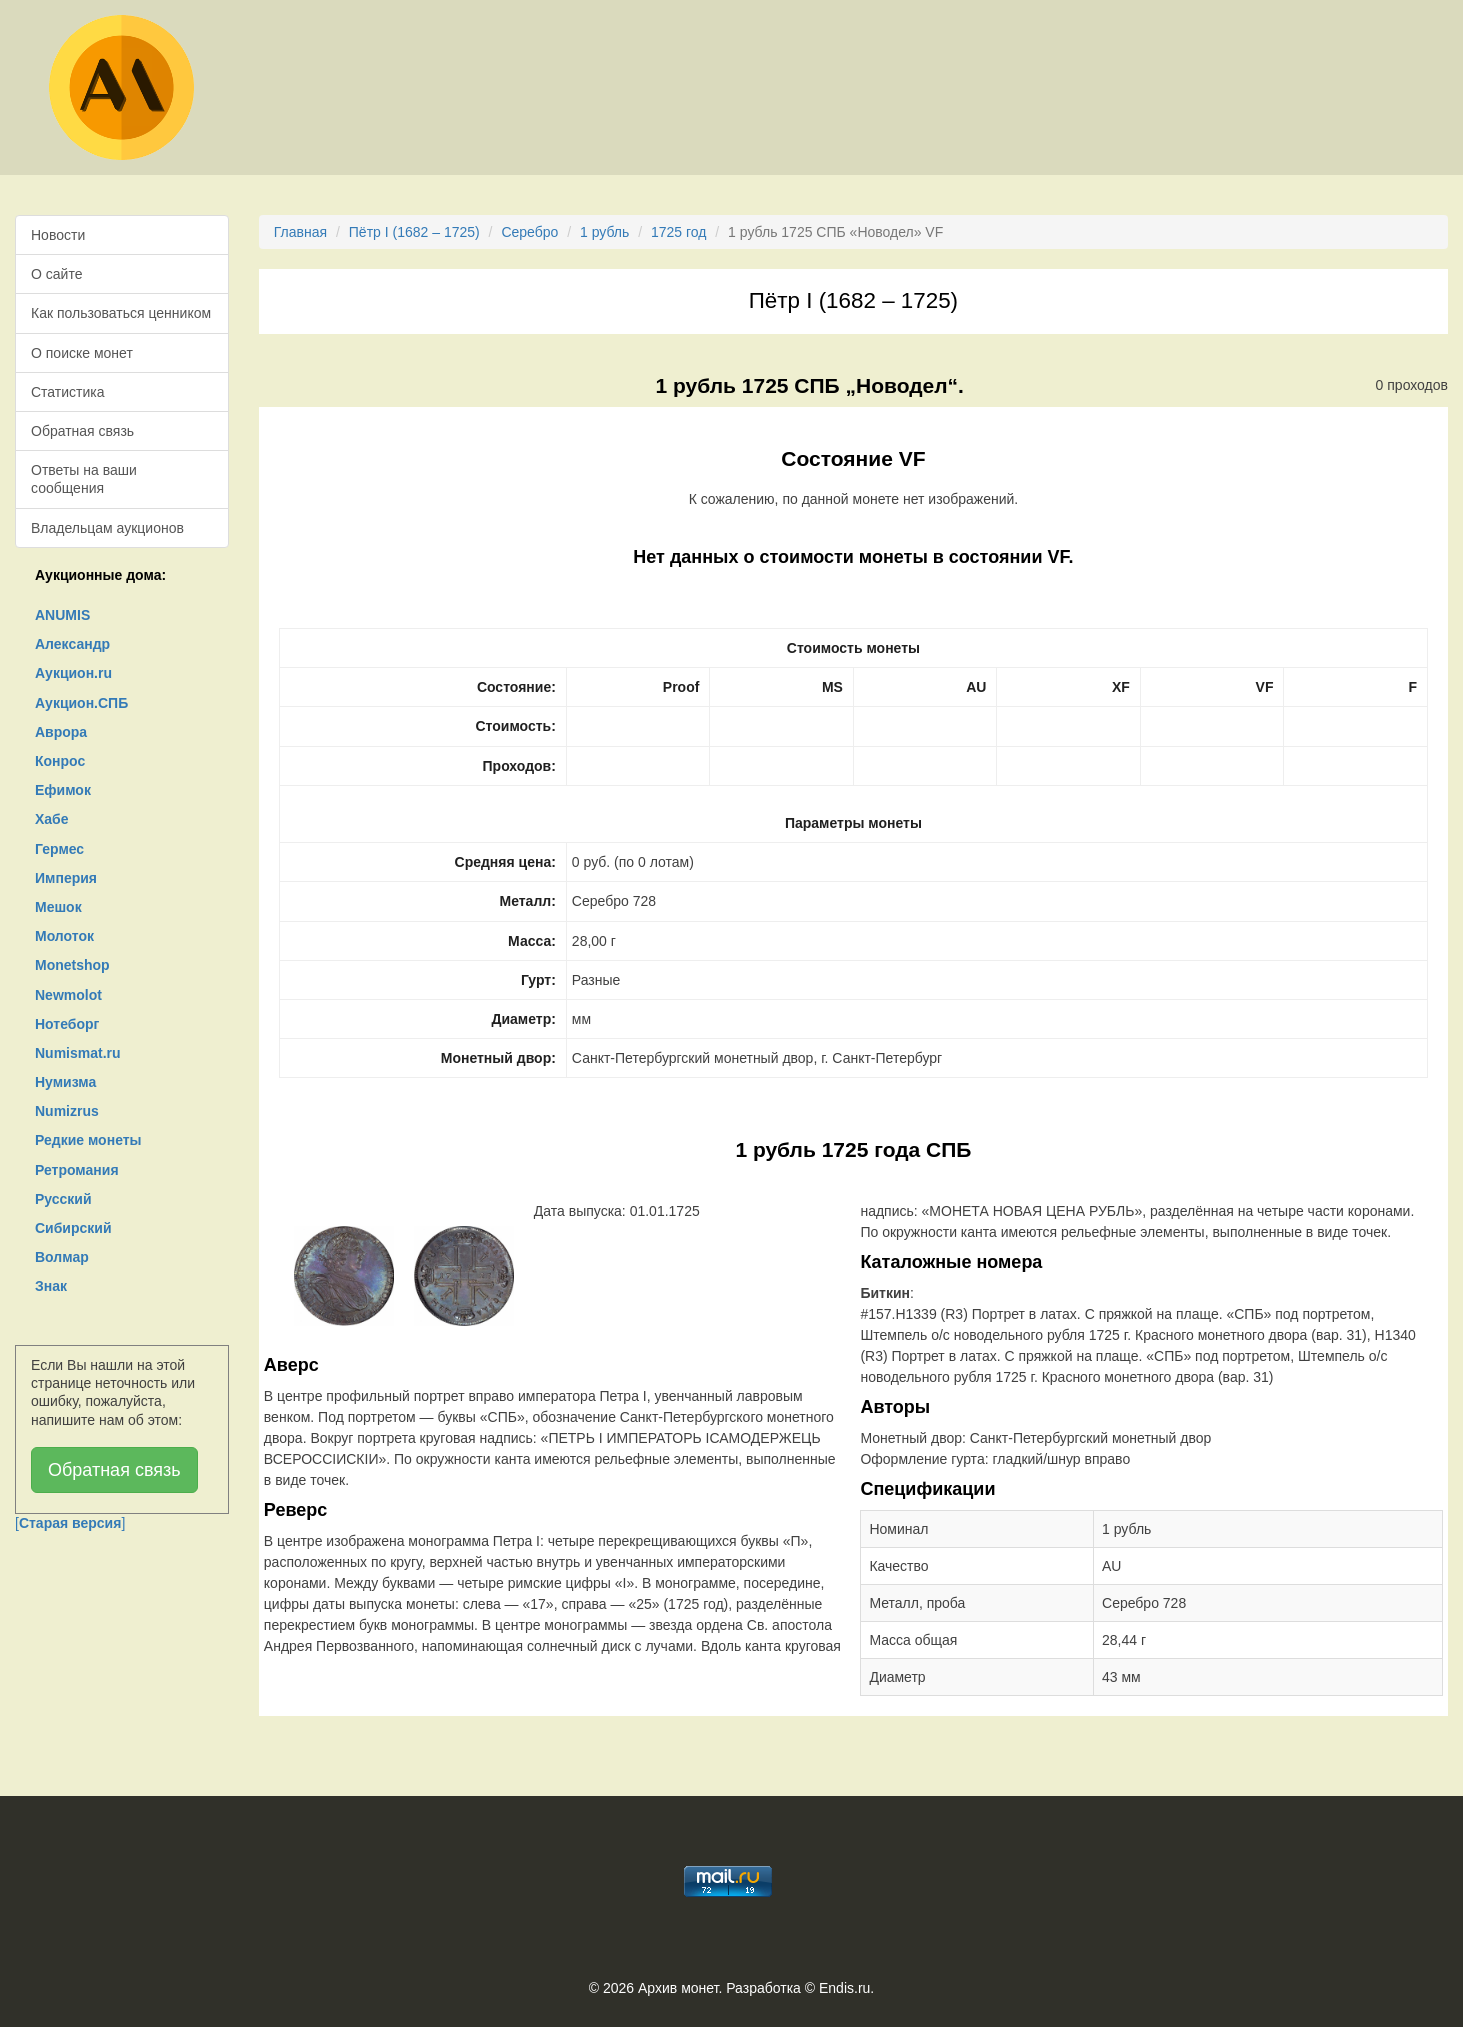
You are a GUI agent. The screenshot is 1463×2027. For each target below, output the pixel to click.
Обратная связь (82, 431)
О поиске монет (82, 353)
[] (70, 1523)
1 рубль (604, 232)
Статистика (68, 392)
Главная (300, 232)
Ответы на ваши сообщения (84, 479)
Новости (58, 235)
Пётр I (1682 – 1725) (414, 232)
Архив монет (678, 1988)
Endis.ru (844, 1988)
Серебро (529, 232)
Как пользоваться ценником (121, 313)
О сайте (56, 274)
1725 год (678, 232)
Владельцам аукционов (107, 528)
